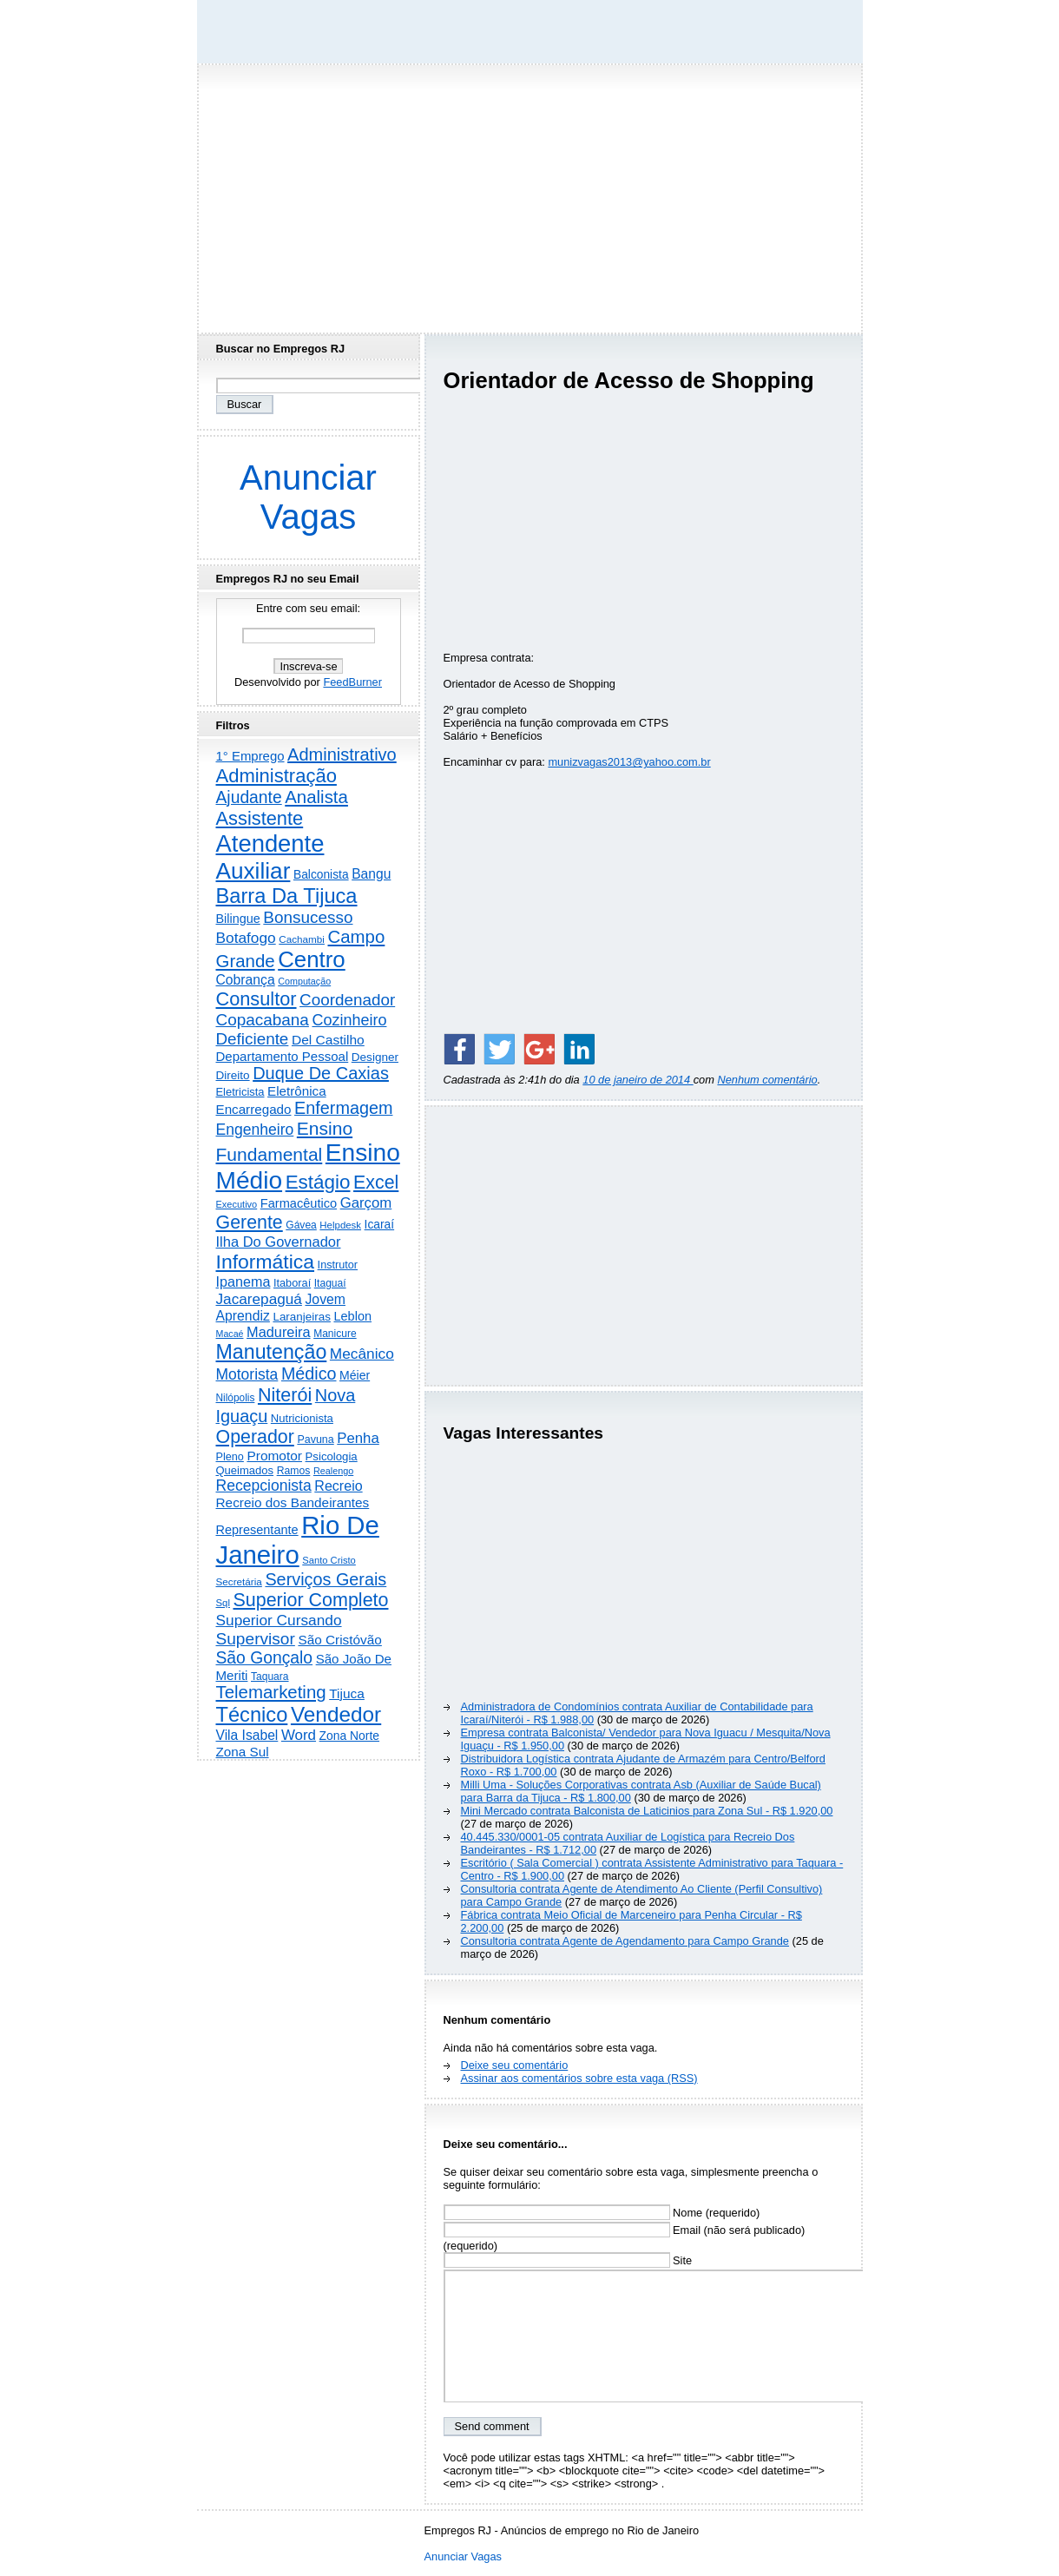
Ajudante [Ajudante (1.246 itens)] (249, 797)
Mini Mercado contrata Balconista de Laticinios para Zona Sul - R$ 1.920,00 (647, 1810)
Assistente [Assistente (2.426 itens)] (260, 818)
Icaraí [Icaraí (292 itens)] (380, 1224)
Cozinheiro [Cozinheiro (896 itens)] (349, 1020)
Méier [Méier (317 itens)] (354, 1375)
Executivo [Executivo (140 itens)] (237, 1204)
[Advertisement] (529, 193)
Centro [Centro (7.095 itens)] (311, 959)
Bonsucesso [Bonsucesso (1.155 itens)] (307, 917)
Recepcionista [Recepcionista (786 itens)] (264, 1485)
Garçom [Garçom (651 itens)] (366, 1203)
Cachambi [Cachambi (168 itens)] (302, 939)
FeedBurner (352, 681)
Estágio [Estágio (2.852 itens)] (318, 1182)
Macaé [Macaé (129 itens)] (230, 1333)
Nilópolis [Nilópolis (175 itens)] (235, 1398)
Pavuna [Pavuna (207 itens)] (315, 1439)
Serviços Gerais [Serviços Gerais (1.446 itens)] (325, 1579)
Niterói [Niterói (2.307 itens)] (285, 1395)
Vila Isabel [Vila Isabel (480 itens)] (247, 1735)
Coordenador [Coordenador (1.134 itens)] (347, 1000)
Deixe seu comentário (515, 2065)
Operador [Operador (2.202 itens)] (255, 1436)
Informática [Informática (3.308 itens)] (265, 1261)
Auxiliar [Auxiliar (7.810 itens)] (253, 871)
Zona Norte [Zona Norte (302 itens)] (349, 1736)
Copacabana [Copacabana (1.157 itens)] (262, 1020)
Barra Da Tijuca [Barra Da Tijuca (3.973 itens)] (287, 896)
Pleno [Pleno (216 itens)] (230, 1457)
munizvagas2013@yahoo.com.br (629, 761)
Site (568, 2260)
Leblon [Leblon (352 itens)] (352, 1316)
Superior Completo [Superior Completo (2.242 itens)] (310, 1600)
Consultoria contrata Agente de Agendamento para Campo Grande (625, 1940)
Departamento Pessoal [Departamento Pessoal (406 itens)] (282, 1056)
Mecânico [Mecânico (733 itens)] (362, 1353)
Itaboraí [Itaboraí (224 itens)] (292, 1282)
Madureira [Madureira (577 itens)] (279, 1332)
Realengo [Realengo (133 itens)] (333, 1471)
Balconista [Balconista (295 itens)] (321, 874)
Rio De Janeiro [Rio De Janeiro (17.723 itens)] (297, 1540)
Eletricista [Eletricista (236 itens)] (240, 1091)
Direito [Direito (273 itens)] (233, 1075)
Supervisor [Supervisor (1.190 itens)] (255, 1639)
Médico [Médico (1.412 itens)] (309, 1373)
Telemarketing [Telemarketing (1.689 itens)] (271, 1692)
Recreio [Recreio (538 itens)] (338, 1485)
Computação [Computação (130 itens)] (304, 981)
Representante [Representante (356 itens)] (257, 1530)
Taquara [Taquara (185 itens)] (270, 1676)
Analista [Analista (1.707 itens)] (316, 797)
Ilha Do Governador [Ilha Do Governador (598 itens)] (278, 1241)
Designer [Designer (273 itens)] (375, 1057)
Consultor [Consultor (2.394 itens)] (256, 999)
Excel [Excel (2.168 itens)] (375, 1182)
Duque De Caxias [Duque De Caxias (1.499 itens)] (321, 1073)
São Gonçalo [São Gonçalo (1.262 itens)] (264, 1658)
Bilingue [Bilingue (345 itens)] (238, 919)
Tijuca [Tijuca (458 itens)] (347, 1693)
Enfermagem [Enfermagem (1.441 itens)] (343, 1107)
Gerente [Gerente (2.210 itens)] (249, 1222)
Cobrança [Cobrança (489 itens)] (245, 979)
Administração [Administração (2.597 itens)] (276, 776)
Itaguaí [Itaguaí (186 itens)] (330, 1283)
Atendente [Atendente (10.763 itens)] (270, 843)
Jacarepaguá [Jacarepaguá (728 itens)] (259, 1299)
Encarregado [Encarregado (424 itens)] (254, 1109)
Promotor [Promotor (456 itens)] (274, 1455)
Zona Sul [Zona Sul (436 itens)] (242, 1751)
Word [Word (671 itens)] (298, 1735)
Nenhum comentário (767, 1079)
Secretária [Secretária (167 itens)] (239, 1581)
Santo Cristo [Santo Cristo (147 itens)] (329, 1560)
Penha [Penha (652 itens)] (357, 1438)
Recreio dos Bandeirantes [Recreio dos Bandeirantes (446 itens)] (293, 1502)
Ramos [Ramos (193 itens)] (294, 1471)
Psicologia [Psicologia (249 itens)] (332, 1456)
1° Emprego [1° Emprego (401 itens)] (250, 755)
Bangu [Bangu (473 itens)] (371, 873)
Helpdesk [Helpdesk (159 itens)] (340, 1225)
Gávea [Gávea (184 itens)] (301, 1225)
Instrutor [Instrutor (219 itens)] (338, 1265)
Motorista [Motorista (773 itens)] (247, 1374)
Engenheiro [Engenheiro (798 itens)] (255, 1129)
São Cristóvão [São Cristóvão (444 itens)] (339, 1639)
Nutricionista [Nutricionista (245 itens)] (302, 1418)
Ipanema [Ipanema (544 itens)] (243, 1281)
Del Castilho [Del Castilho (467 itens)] (328, 1039)
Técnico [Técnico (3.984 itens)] (252, 1714)
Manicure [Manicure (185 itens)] (335, 1334)
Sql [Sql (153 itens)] (223, 1603)
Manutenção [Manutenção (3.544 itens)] (271, 1352)
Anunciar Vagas (308, 497)
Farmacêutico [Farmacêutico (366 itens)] (298, 1203)
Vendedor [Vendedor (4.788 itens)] (336, 1714)
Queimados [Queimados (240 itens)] (245, 1470)
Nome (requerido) (602, 2212)
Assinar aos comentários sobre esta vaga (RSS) (579, 2078)
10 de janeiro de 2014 (637, 1079)
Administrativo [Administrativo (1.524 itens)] (342, 754)
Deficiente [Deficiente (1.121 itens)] (252, 1039)
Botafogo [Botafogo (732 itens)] (246, 937)
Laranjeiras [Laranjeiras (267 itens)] (301, 1316)
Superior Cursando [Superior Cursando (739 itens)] (279, 1620)
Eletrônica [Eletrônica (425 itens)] (296, 1091)
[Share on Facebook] (459, 1048)
